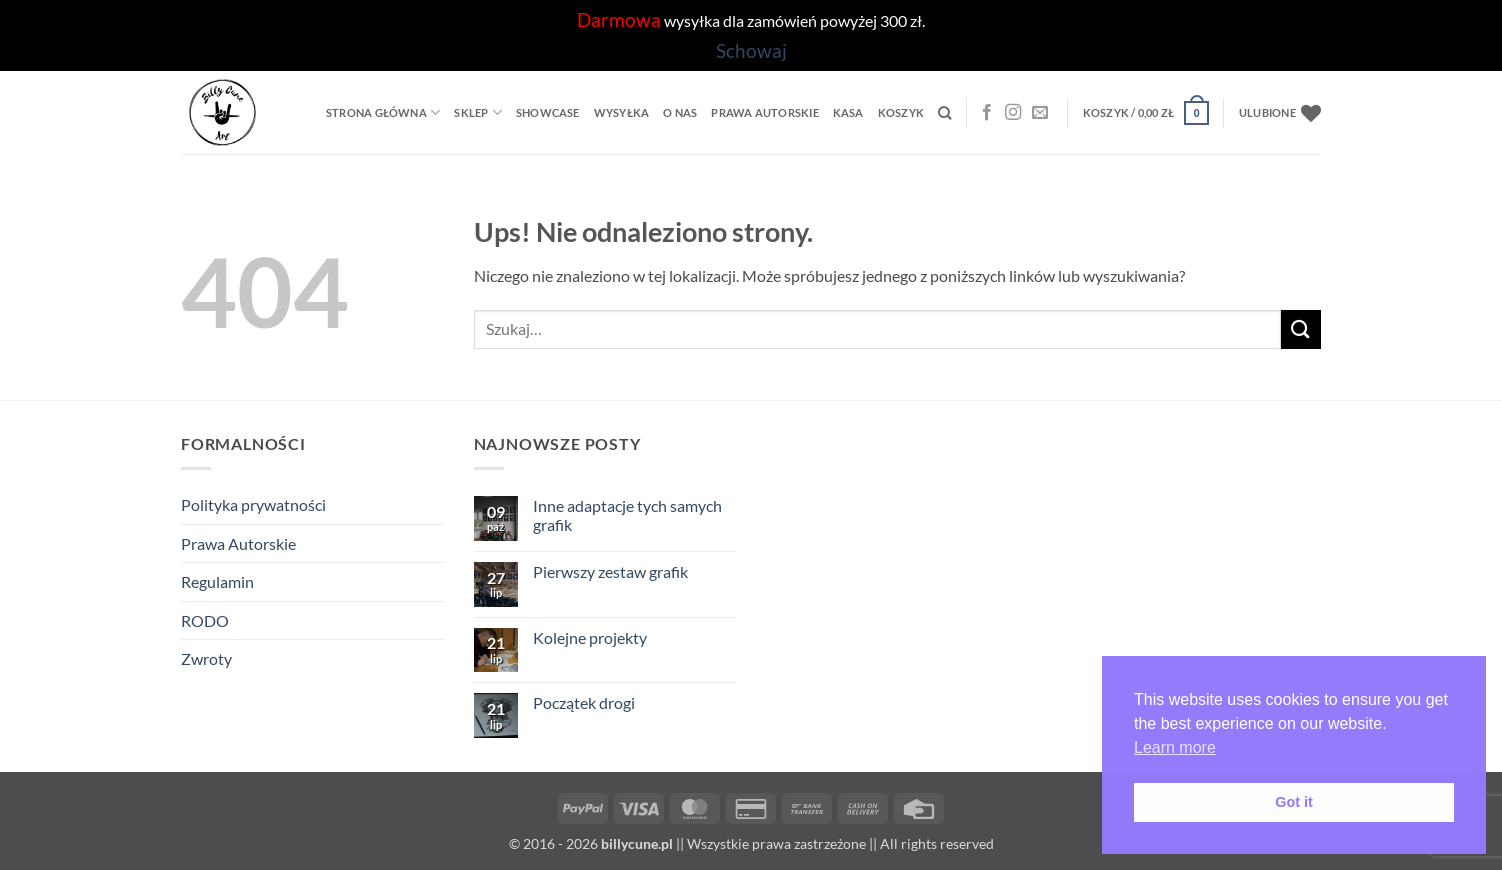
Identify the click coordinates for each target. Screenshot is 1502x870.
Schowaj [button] (751, 50)
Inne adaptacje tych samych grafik (627, 515)
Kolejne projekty (590, 637)
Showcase (548, 112)
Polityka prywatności (253, 504)
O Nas (680, 112)
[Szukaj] (944, 113)
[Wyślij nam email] (1040, 113)
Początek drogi (584, 702)
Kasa (848, 112)
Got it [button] (1294, 802)
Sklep (478, 112)
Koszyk (901, 112)
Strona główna (383, 112)
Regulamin (217, 581)
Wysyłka (622, 112)
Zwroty (206, 658)
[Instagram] (1013, 113)
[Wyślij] (1301, 329)
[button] (1146, 112)
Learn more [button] (1175, 747)
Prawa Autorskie (764, 112)
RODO (205, 620)
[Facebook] (987, 113)
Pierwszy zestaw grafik (610, 571)
